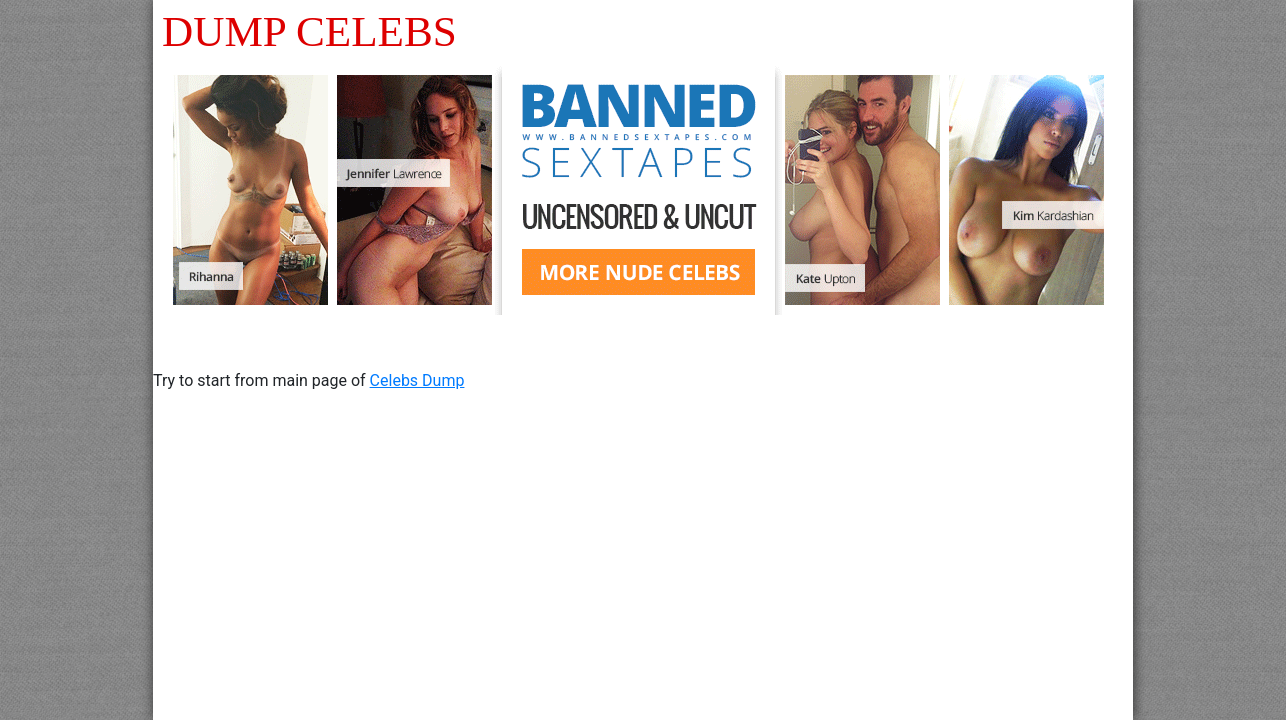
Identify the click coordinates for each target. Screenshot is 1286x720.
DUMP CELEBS (309, 31)
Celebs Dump (417, 380)
